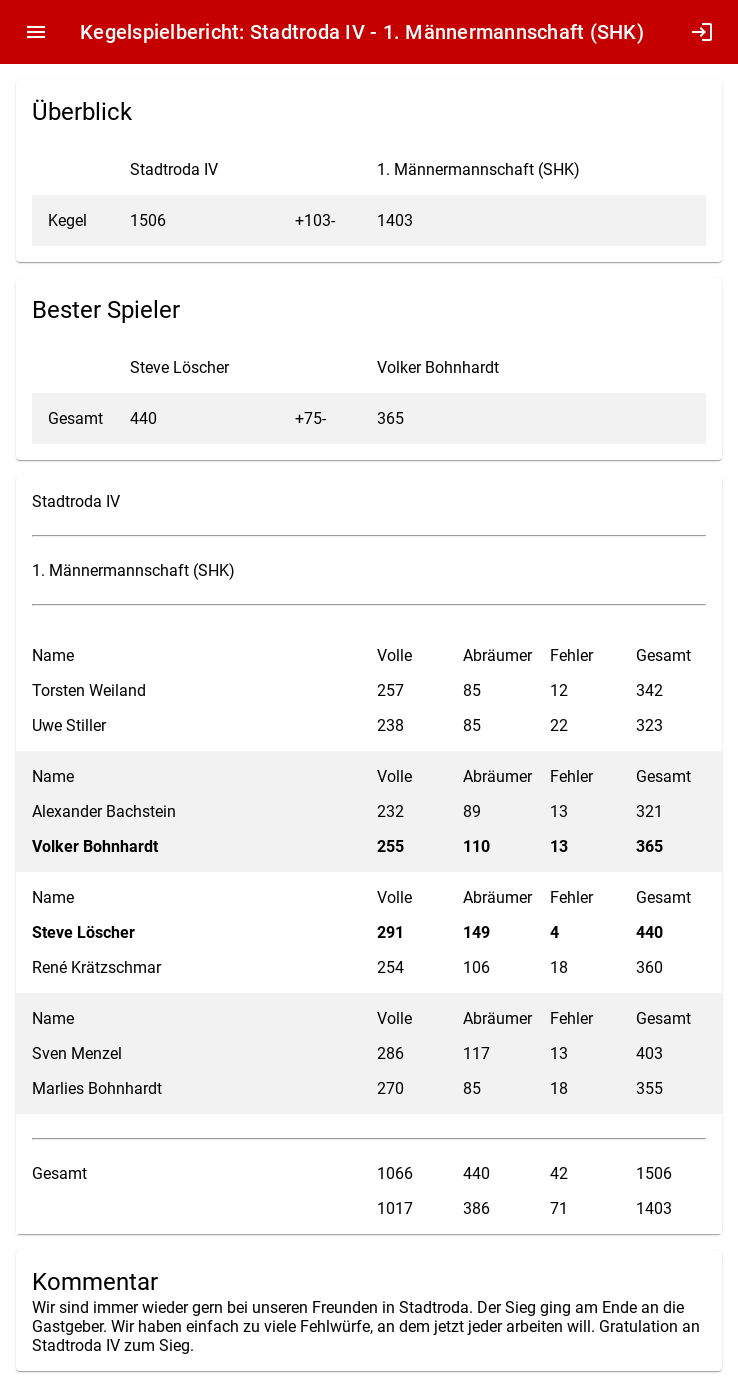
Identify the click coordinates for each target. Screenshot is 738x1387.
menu (36, 32)
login (702, 32)
